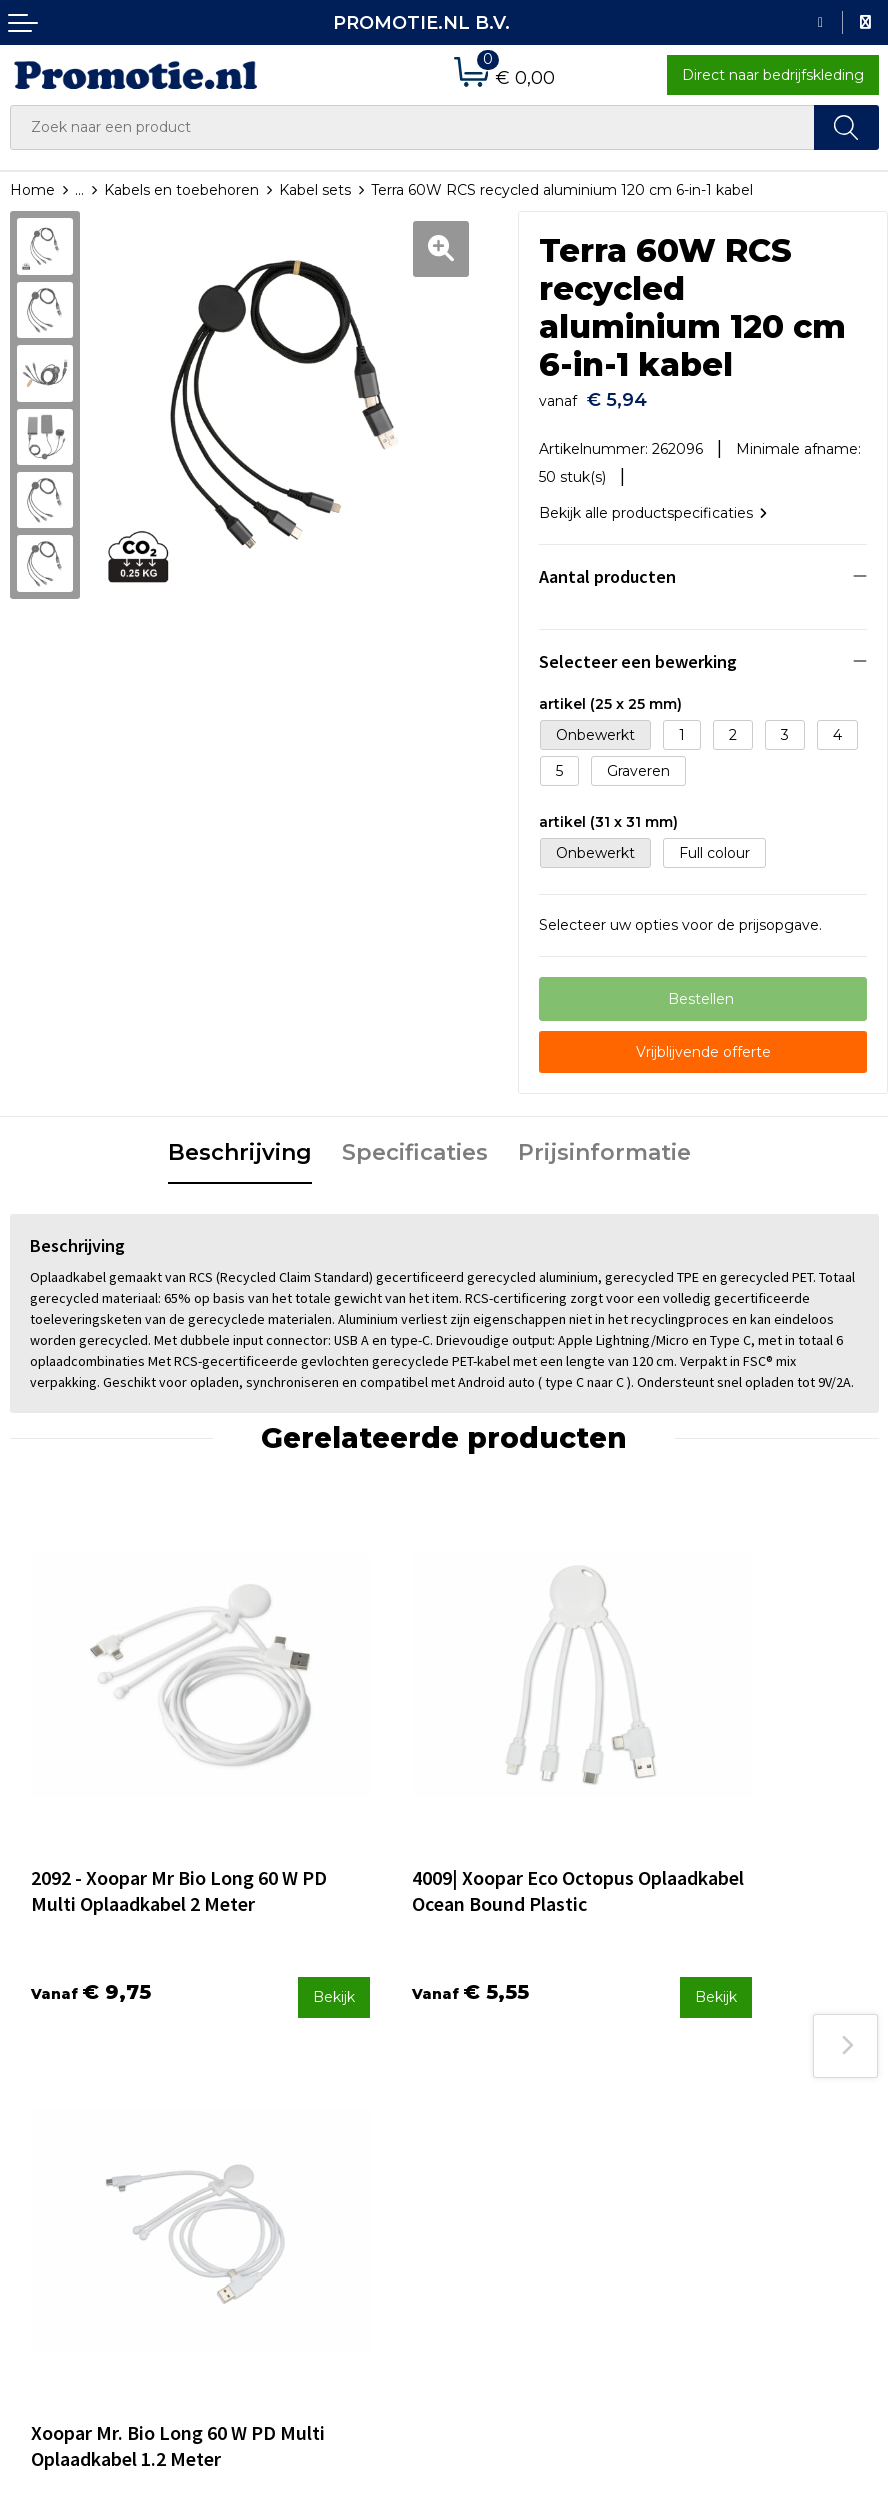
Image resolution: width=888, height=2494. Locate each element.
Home (32, 190)
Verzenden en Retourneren (550, 2108)
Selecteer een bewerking (638, 654)
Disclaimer (712, 2135)
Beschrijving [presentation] (240, 1145)
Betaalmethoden (514, 2081)
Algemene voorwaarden (760, 2055)
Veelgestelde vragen (304, 2081)
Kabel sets (315, 190)
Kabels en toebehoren (181, 190)
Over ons (263, 2055)
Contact (482, 2055)
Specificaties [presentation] (415, 1145)
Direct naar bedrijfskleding (773, 75)
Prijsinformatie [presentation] (604, 1145)
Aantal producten (607, 569)
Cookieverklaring (734, 2081)
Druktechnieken (288, 2108)
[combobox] (412, 127)
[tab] (240, 1147)
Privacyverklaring (735, 2108)
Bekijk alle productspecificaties (653, 506)
